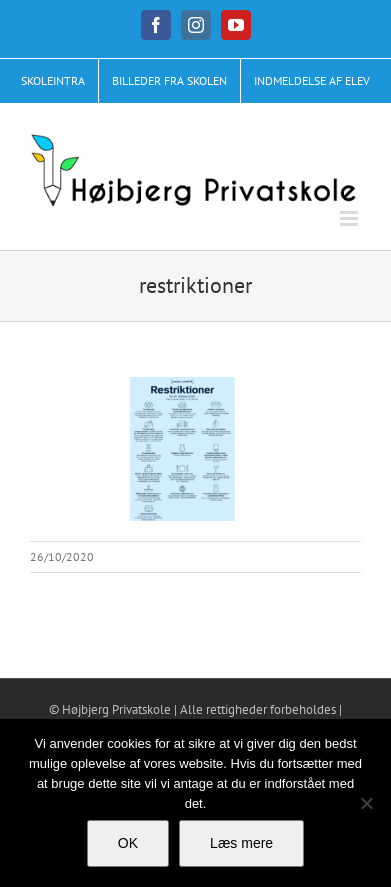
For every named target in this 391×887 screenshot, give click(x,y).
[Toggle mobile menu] (350, 218)
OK (128, 843)
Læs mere (241, 843)
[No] (366, 803)
